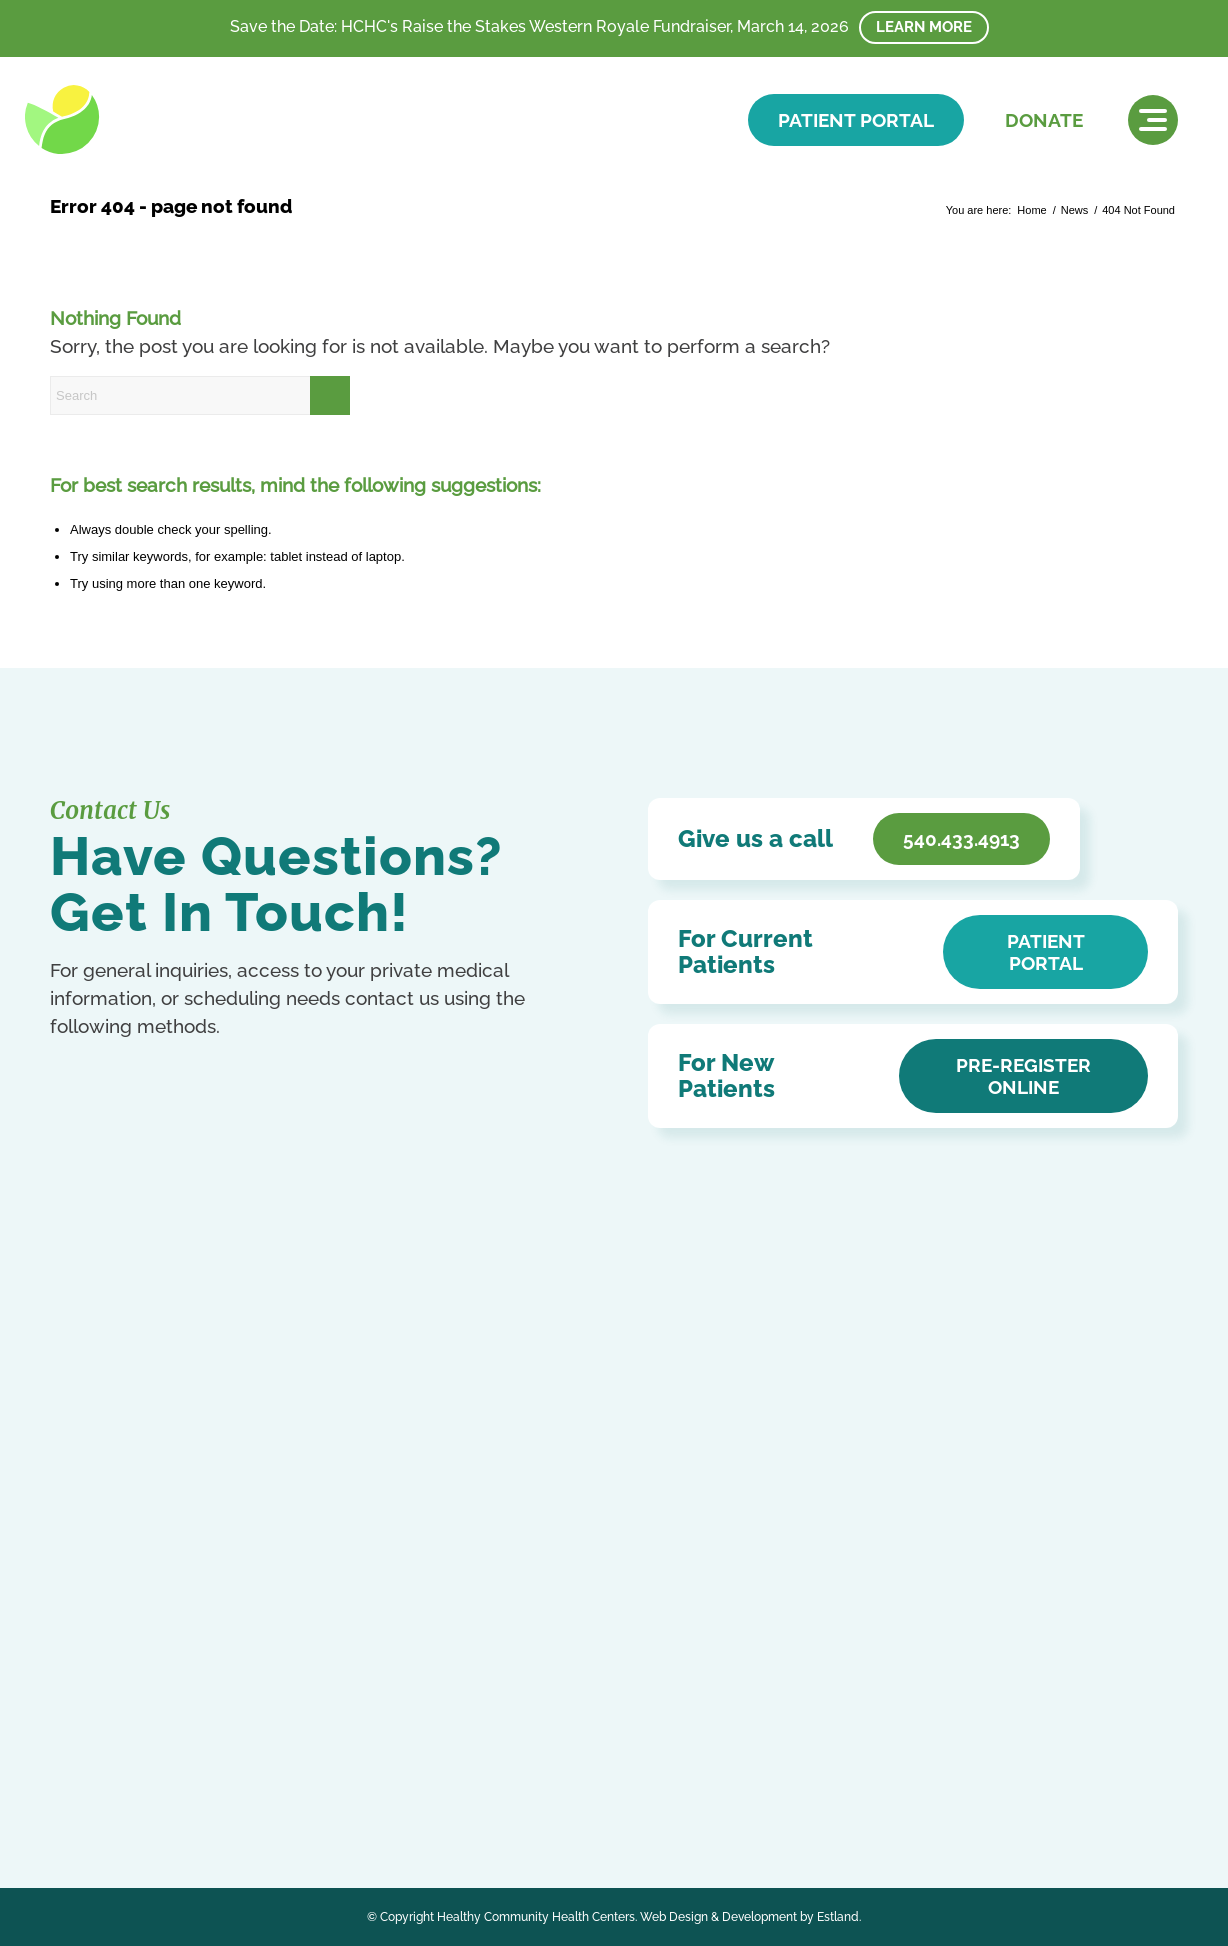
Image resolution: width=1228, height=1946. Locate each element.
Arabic (68, 1758)
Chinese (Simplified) (148, 1758)
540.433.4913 (142, 1542)
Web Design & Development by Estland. (750, 1917)
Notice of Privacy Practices (510, 1487)
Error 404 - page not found (171, 206)
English (233, 1758)
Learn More (924, 27)
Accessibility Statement (497, 1516)
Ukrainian (223, 1801)
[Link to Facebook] (67, 1709)
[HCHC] (162, 119)
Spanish (124, 1801)
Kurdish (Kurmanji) (193, 1780)
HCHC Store (459, 1632)
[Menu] (1153, 120)
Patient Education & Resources (525, 1545)
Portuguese (283, 1780)
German (73, 1780)
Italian (118, 1780)
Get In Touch (150, 1582)
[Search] (200, 395)
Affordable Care (471, 1574)
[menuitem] (1153, 120)
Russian (73, 1801)
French (281, 1758)
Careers (443, 1603)
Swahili (171, 1801)
